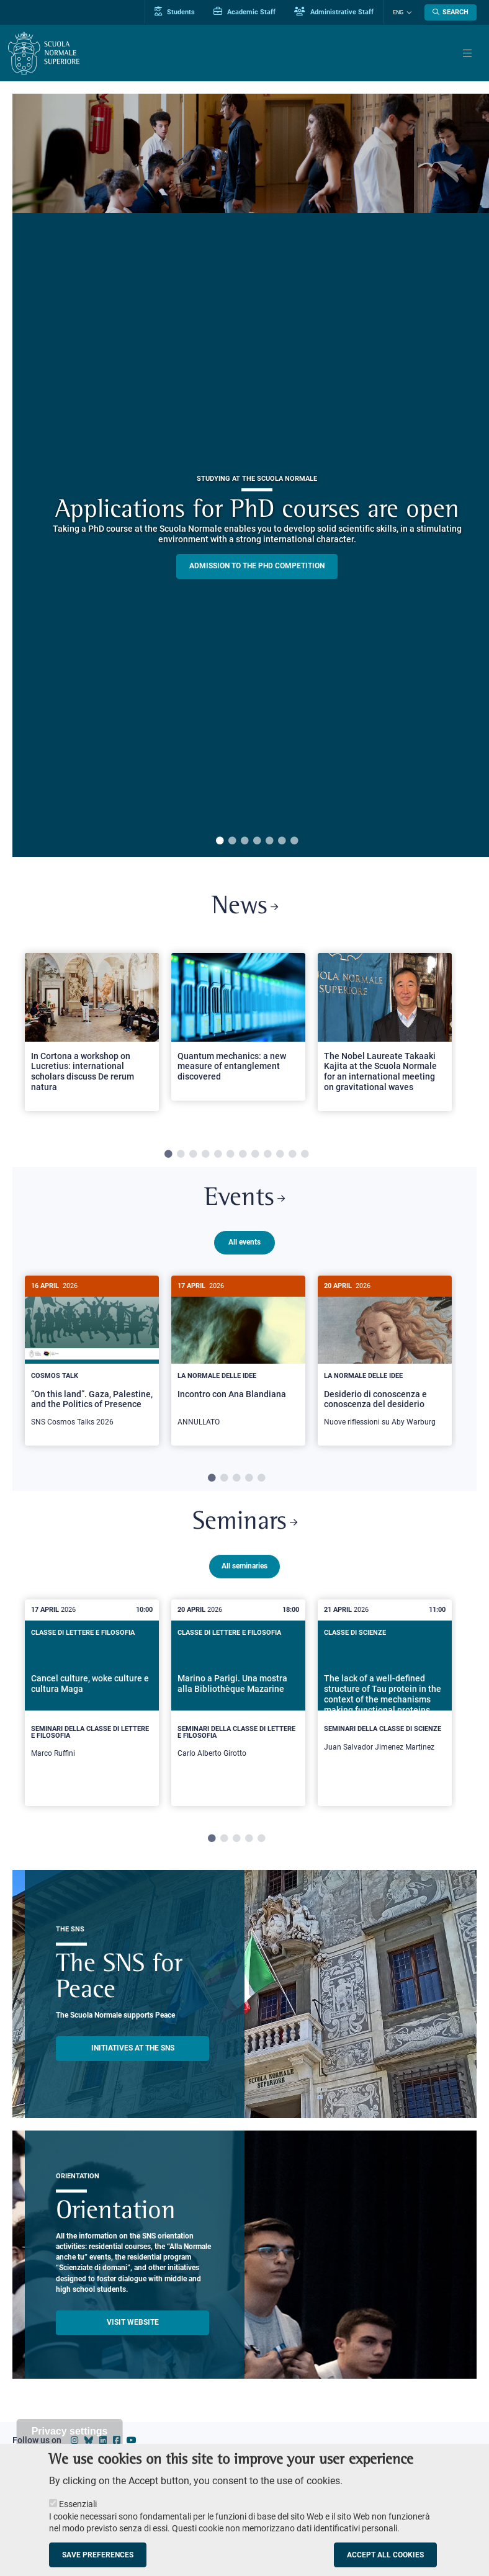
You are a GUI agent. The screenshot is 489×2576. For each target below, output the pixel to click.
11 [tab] (292, 1154)
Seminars (244, 1525)
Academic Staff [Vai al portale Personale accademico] (244, 11)
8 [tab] (255, 1154)
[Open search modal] (450, 12)
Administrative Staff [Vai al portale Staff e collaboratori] (334, 11)
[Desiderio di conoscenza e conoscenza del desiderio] (385, 1358)
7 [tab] (294, 841)
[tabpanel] (92, 1037)
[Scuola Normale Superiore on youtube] (132, 2443)
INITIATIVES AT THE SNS (132, 2050)
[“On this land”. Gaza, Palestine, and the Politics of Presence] (92, 1358)
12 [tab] (304, 1154)
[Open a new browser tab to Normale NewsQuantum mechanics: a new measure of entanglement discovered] (238, 1027)
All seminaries (244, 1568)
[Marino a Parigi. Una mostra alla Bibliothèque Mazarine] (238, 1705)
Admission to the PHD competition (257, 565)
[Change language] (407, 12)
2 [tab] (232, 841)
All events (244, 1242)
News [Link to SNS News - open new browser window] (245, 907)
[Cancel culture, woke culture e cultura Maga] (92, 1705)
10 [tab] (280, 1154)
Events (244, 1198)
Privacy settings (70, 2431)
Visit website (133, 2324)
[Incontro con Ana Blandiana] (238, 1358)
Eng (398, 12)
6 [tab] (282, 841)
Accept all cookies (385, 2555)
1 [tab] (219, 841)
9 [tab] (267, 1154)
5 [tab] (269, 841)
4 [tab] (257, 841)
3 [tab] (244, 841)
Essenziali (78, 2504)
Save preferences (97, 2555)
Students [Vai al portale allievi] (175, 11)
